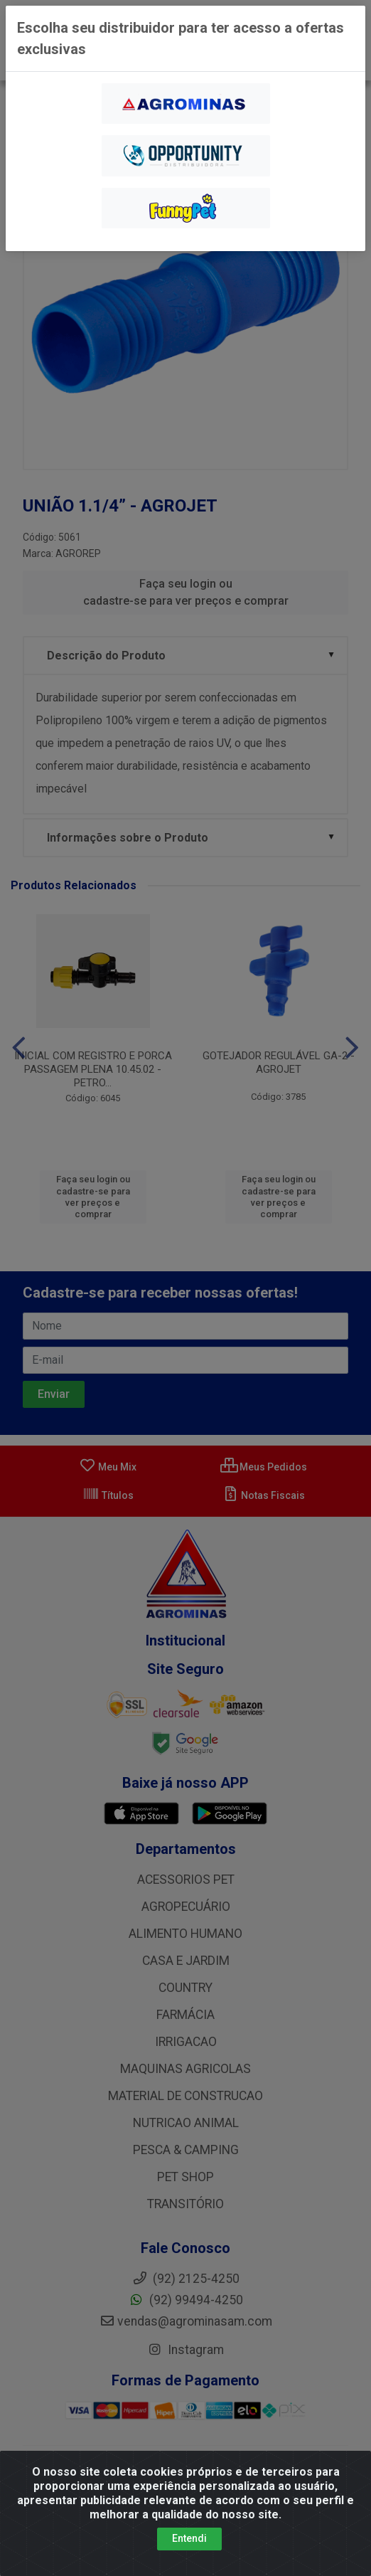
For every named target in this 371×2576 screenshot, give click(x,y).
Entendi (189, 2552)
